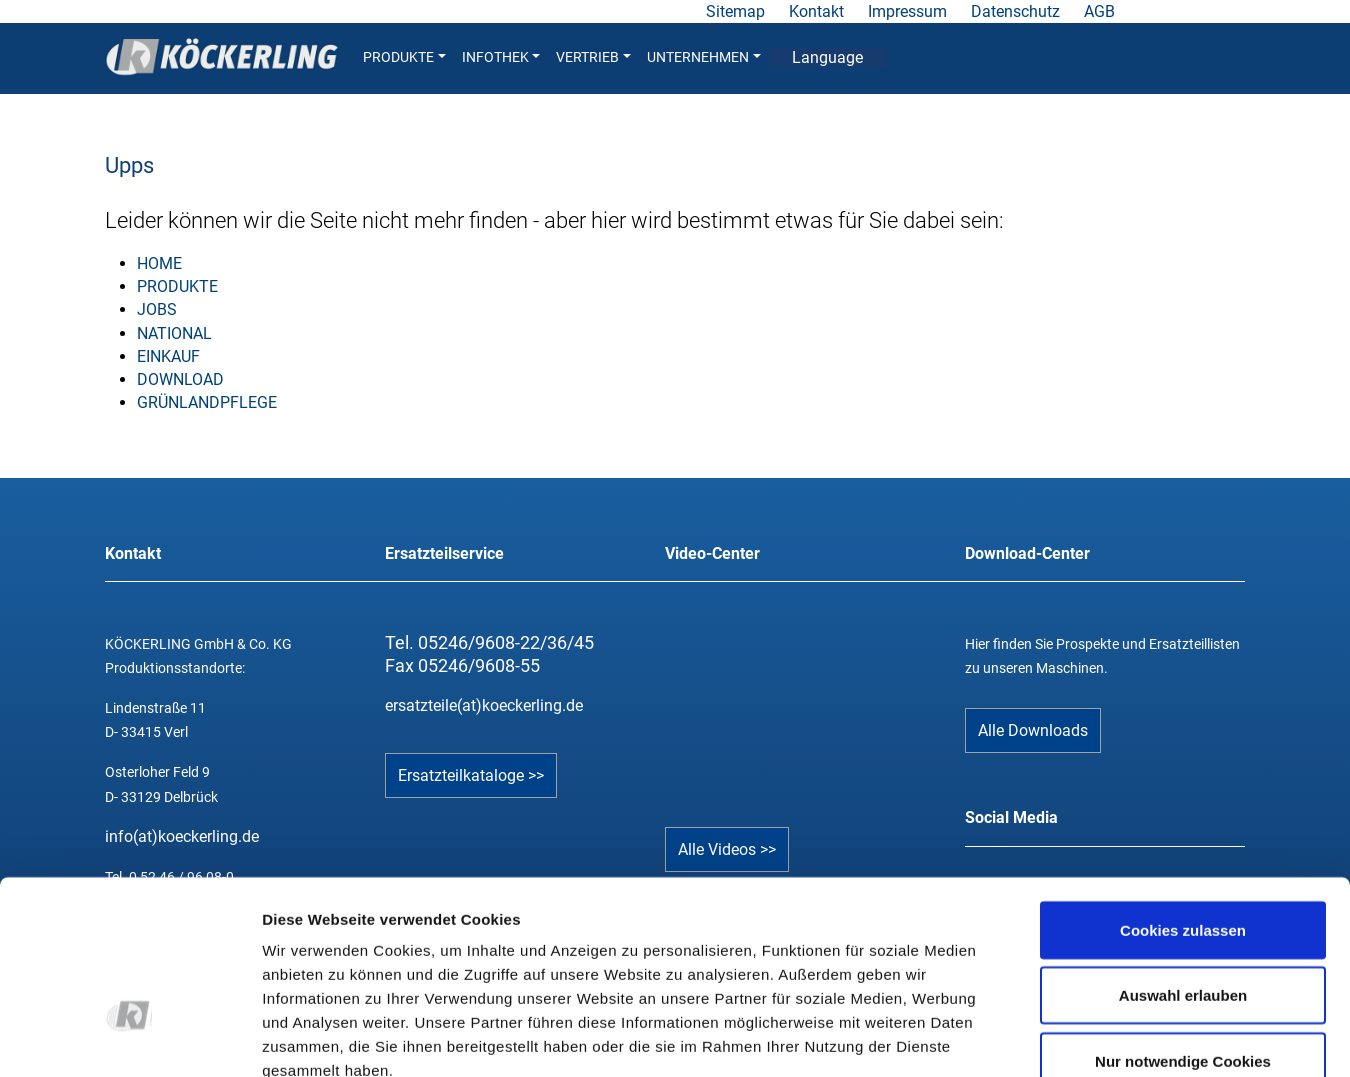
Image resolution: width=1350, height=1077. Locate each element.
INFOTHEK (501, 57)
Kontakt (816, 11)
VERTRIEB (593, 57)
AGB (1099, 11)
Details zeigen (1063, 1037)
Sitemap (735, 11)
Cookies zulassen (1183, 790)
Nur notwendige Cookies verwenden (1183, 933)
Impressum (907, 11)
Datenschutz (1015, 11)
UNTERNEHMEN (704, 57)
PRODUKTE (404, 57)
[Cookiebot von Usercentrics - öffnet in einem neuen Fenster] (129, 1038)
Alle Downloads (1033, 730)
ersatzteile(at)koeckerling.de (484, 705)
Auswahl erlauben (1183, 856)
